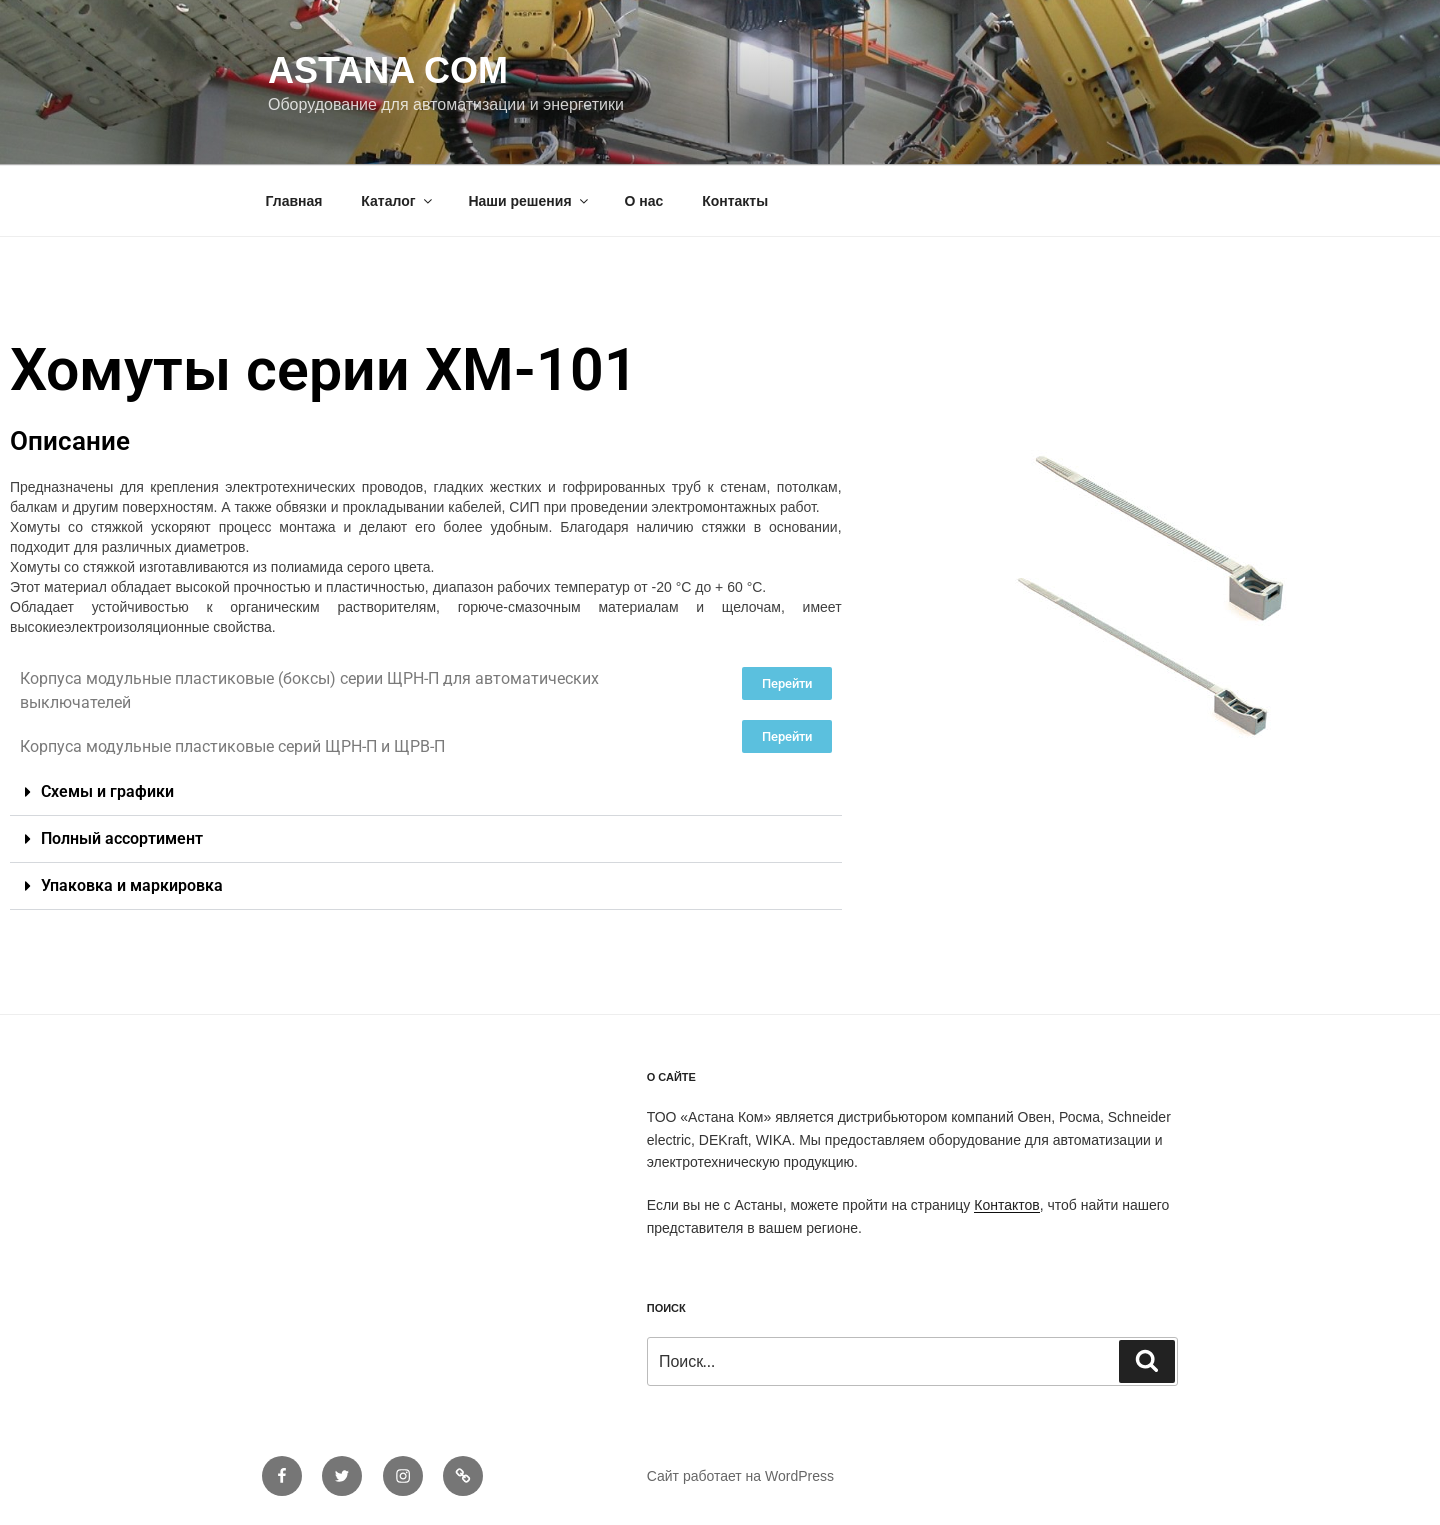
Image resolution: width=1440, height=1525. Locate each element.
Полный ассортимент (122, 838)
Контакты (735, 201)
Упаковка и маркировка (132, 885)
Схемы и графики (107, 791)
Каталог (397, 201)
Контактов (1006, 1205)
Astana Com (388, 70)
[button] (426, 792)
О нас (643, 201)
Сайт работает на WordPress (740, 1476)
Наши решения (529, 201)
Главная (294, 201)
